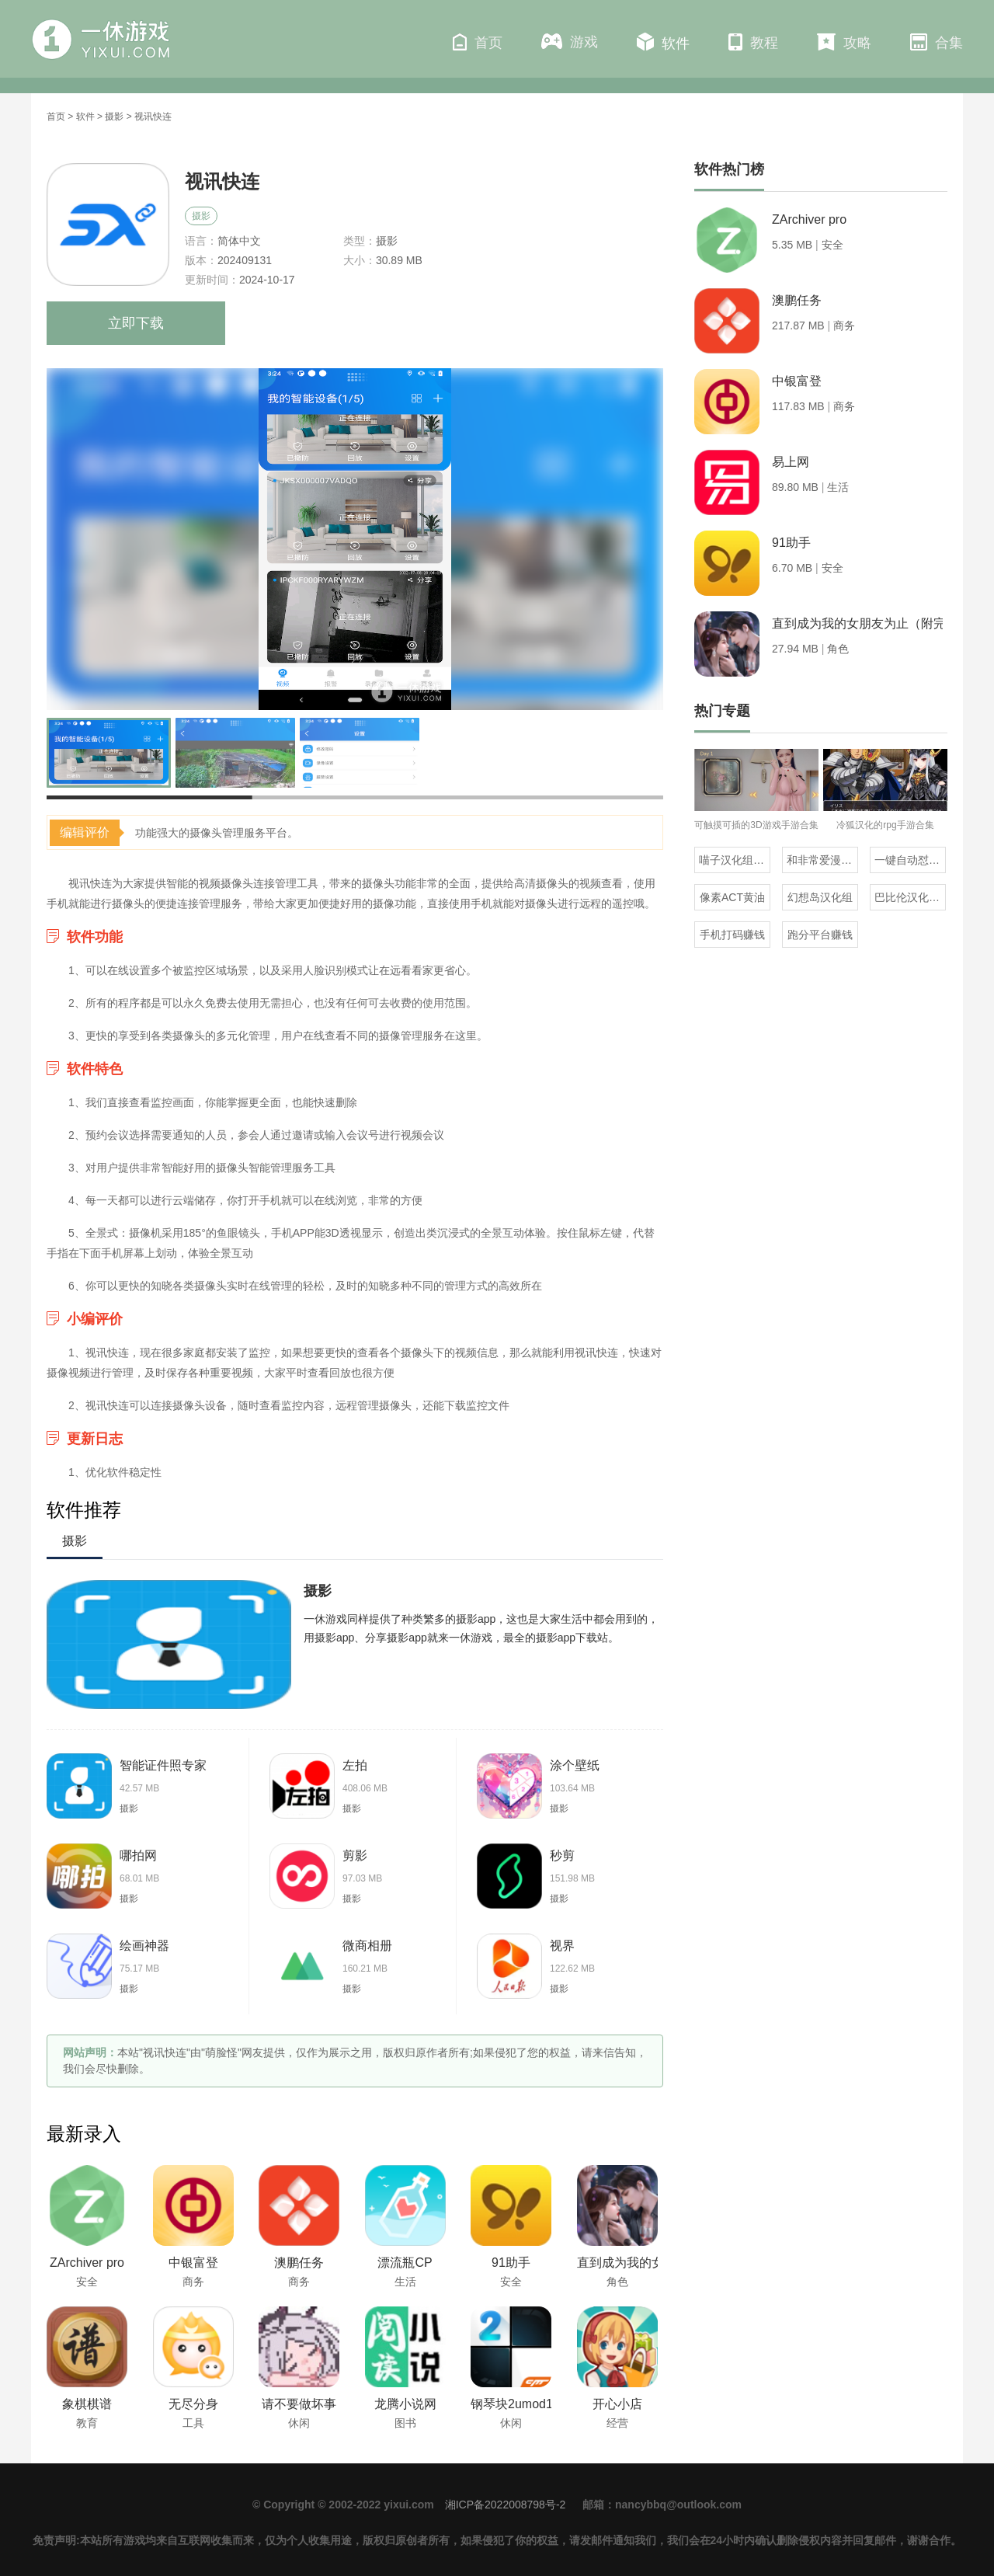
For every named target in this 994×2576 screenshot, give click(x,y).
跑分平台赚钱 (820, 934)
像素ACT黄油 (732, 897)
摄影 (114, 116)
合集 (936, 41)
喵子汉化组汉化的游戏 (734, 860)
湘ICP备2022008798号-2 (505, 2504)
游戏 (569, 41)
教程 (753, 41)
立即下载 (136, 323)
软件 (663, 42)
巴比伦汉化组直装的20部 (910, 897)
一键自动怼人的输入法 (910, 860)
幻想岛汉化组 (820, 897)
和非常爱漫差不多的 (822, 860)
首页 (477, 41)
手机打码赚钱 (732, 934)
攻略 (844, 41)
